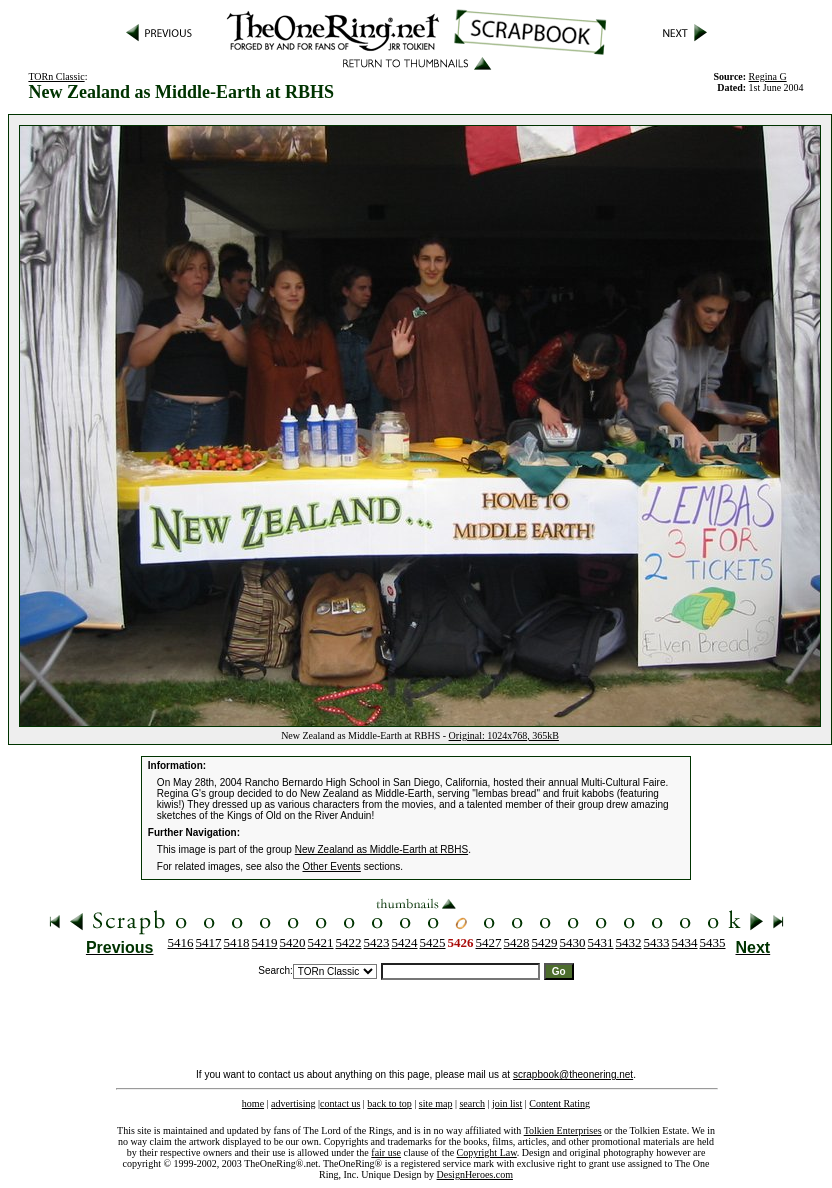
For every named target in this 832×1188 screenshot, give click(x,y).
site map (436, 1103)
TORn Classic (56, 76)
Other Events (332, 866)
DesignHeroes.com (475, 1174)
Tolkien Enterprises (563, 1130)
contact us (340, 1103)
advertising (293, 1103)
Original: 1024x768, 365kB (504, 735)
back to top (389, 1103)
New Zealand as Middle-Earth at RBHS (381, 849)
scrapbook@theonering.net (573, 1074)
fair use (386, 1152)
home (253, 1103)
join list (507, 1103)
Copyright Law (487, 1152)
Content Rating (559, 1103)
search (472, 1103)
